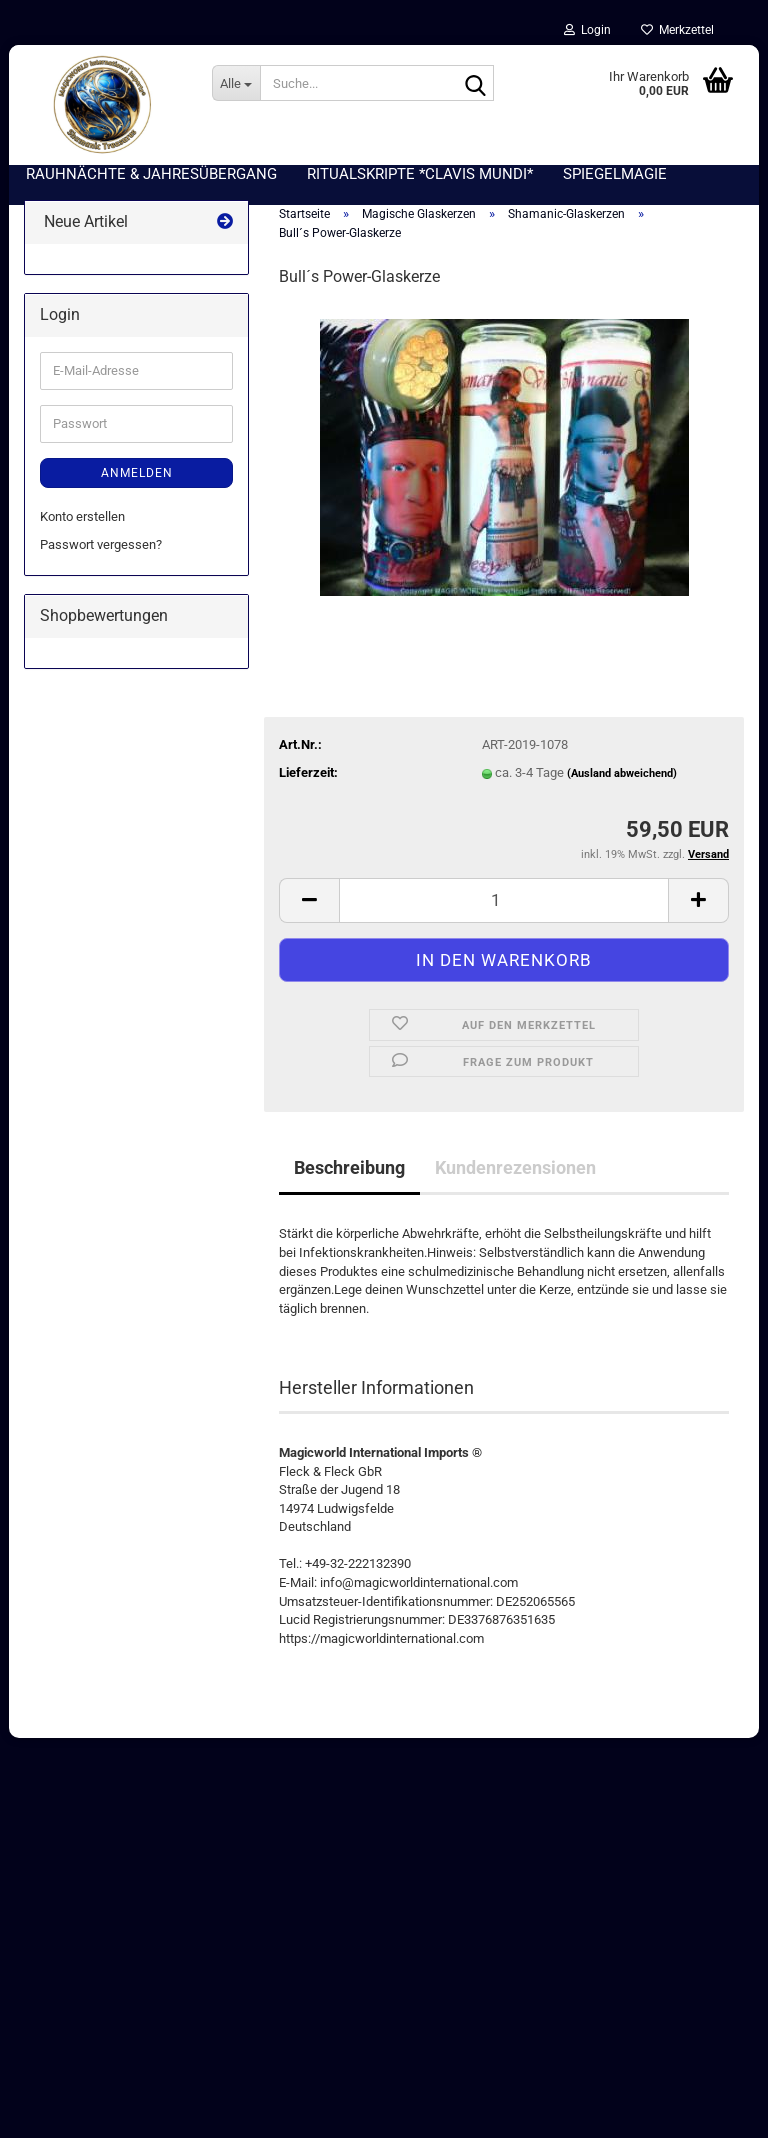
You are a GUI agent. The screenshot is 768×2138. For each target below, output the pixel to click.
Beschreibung (349, 1167)
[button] (309, 900)
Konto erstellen (82, 516)
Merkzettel (677, 30)
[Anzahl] (504, 900)
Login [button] (587, 30)
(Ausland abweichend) (622, 773)
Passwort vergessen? (101, 544)
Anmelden (137, 473)
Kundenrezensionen (515, 1167)
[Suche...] (236, 83)
